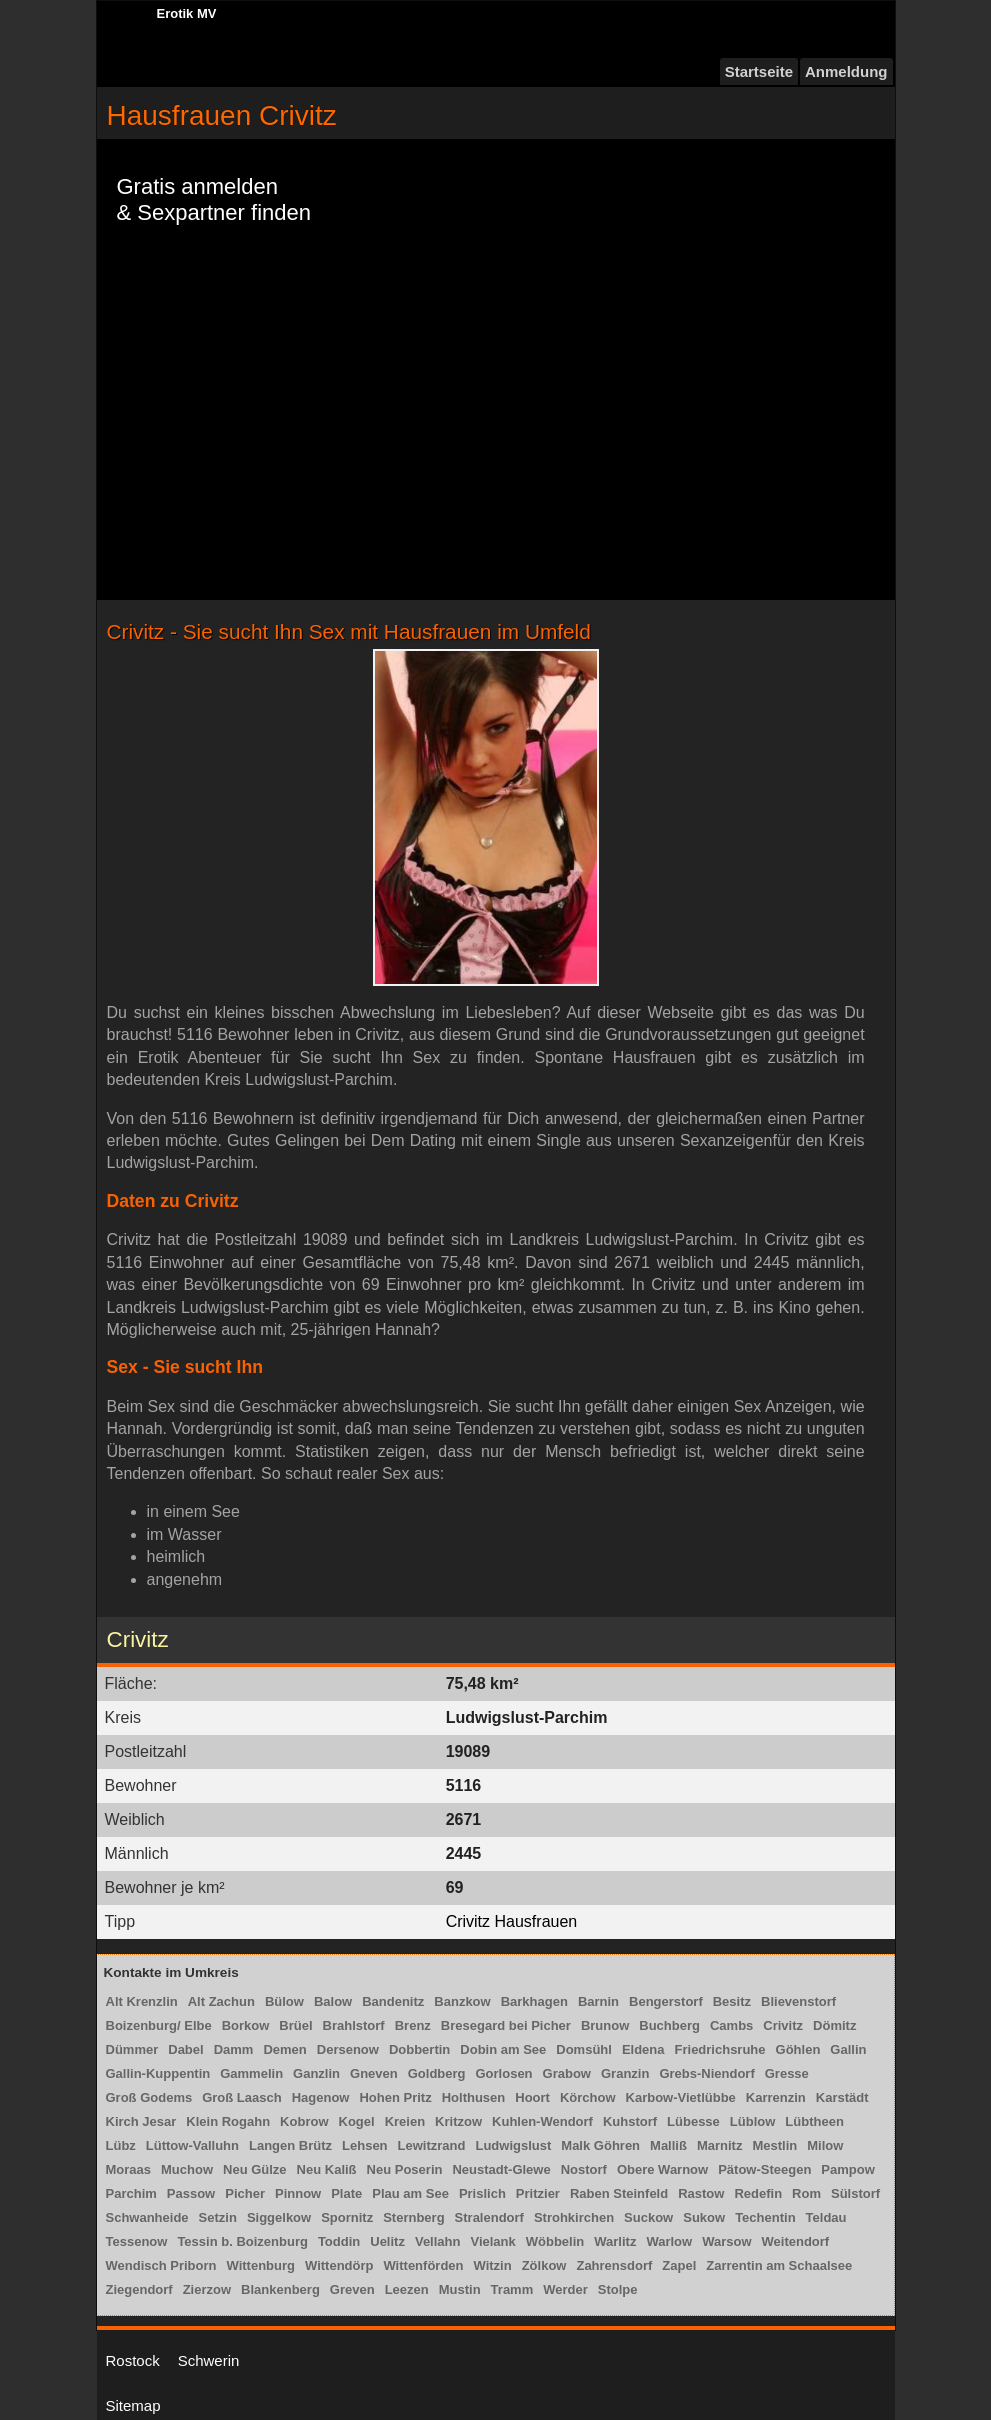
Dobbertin (419, 2049)
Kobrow (304, 2121)
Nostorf (584, 2169)
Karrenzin (776, 2097)
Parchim (131, 2193)
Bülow (284, 2001)
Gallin (848, 2049)
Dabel (185, 2049)
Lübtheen (814, 2121)
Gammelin (251, 2073)
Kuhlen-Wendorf (542, 2121)
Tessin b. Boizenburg (242, 2241)
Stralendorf (489, 2217)
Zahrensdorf (614, 2265)
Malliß (668, 2145)
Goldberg (437, 2073)
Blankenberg (280, 2289)
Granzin (625, 2073)
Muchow (187, 2169)
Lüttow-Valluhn (192, 2145)
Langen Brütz (290, 2145)
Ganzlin (316, 2073)
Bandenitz (393, 2001)
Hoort (532, 2097)
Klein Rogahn (228, 2121)
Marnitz (720, 2145)
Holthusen (474, 2097)
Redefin (758, 2193)
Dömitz (834, 2025)
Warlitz (615, 2241)
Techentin (765, 2217)
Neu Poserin (405, 2169)
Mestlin (774, 2145)
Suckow (648, 2217)
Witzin (493, 2265)
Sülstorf (855, 2193)
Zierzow (207, 2289)
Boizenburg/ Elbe (159, 2025)
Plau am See (410, 2193)
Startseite (759, 71)
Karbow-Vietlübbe (681, 2097)
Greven (352, 2289)
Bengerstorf (666, 2001)
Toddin (339, 2241)
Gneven (374, 2073)
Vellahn (438, 2241)
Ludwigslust (513, 2145)
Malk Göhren (600, 2145)
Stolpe (618, 2289)
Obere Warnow (662, 2169)
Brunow (605, 2025)
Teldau (826, 2217)
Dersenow (348, 2049)
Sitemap (133, 2405)
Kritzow (458, 2121)
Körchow (588, 2097)
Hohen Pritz (395, 2097)
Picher (245, 2193)
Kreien (405, 2121)
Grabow (567, 2073)
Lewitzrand (432, 2145)
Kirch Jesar (141, 2121)
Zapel (679, 2265)
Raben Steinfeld (619, 2193)
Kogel (357, 2121)
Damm (234, 2049)
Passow (191, 2193)
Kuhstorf (630, 2121)
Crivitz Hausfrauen (512, 1921)
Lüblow (753, 2121)
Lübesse (693, 2121)
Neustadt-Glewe (501, 2169)
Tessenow (137, 2241)
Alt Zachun (221, 2001)
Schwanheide (147, 2217)
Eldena (643, 2049)
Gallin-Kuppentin (158, 2073)
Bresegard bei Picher (506, 2025)
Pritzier (538, 2193)
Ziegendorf (139, 2289)
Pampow (847, 2169)
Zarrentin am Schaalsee (779, 2265)
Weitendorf (796, 2241)
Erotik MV (187, 13)
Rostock (133, 2360)
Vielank (492, 2241)
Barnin (598, 2001)
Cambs (731, 2025)
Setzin (218, 2217)
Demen (284, 2049)
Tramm (512, 2289)
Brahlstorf (354, 2025)
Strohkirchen (574, 2217)
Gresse (787, 2073)
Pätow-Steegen (764, 2169)
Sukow (704, 2217)
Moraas (129, 2169)
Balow (333, 2001)
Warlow (669, 2241)
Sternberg (413, 2217)
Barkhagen (534, 2001)
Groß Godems (149, 2097)
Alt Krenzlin (142, 2001)
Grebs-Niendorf (706, 2073)
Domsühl (584, 2049)
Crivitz (783, 2025)
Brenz (413, 2025)
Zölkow (544, 2265)
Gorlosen (504, 2073)
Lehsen (365, 2145)
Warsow (726, 2241)
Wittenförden (423, 2265)
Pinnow (298, 2193)
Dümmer (132, 2049)
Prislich (482, 2193)
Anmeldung (846, 71)
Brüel (295, 2025)
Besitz (732, 2001)
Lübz (121, 2145)
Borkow (246, 2025)
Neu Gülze (255, 2169)
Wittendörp (339, 2265)
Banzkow (462, 2001)
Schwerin (209, 2360)
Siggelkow (279, 2217)
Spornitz (347, 2217)
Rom (806, 2193)
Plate (346, 2193)
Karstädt (842, 2097)
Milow (825, 2145)
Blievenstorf (798, 2001)
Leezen (407, 2289)
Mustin (460, 2289)
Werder (565, 2289)
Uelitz (387, 2241)
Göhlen (798, 2049)
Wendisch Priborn (161, 2265)
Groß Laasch (241, 2097)
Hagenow (321, 2097)
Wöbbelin (555, 2241)
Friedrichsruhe (720, 2049)
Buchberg (669, 2025)
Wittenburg (261, 2265)
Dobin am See (503, 2049)
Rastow (701, 2193)
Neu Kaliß (327, 2169)
